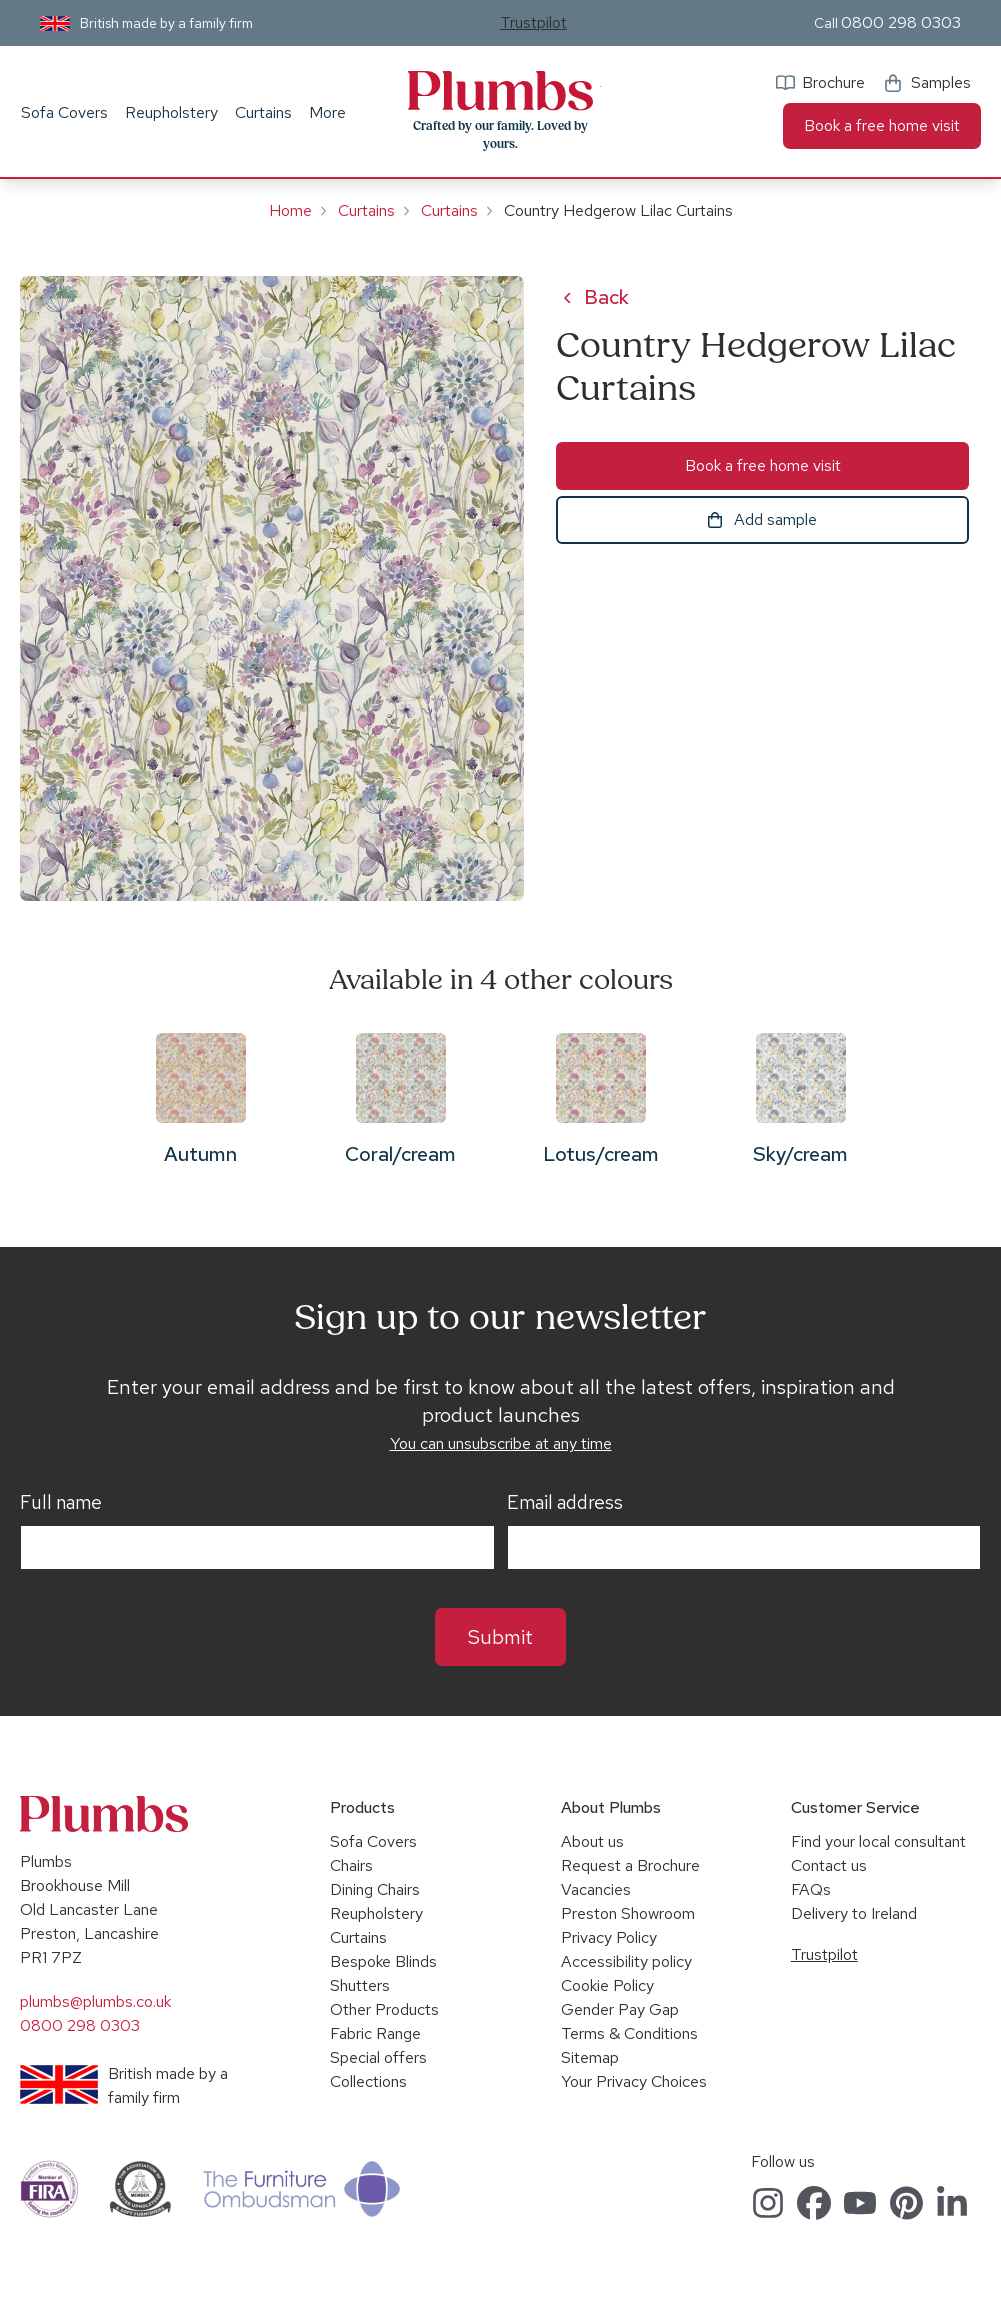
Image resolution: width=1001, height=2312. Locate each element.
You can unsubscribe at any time (501, 1443)
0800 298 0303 (901, 22)
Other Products (384, 2009)
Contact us (829, 1865)
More (327, 112)
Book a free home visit (882, 125)
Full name (61, 1503)
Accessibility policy (626, 1961)
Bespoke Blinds (383, 1961)
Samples (941, 82)
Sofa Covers (64, 112)
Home (290, 210)
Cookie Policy (607, 1985)
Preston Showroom (628, 1913)
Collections (368, 2081)
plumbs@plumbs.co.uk (95, 2001)
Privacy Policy (609, 1937)
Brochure (833, 82)
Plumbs (501, 91)
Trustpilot (533, 22)
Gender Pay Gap (620, 2009)
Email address (565, 1503)
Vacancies (596, 1889)
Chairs (351, 1865)
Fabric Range (375, 2033)
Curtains (263, 112)
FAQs (811, 1889)
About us (592, 1841)
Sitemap (590, 2057)
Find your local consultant (878, 1841)
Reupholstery (171, 112)
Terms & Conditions (629, 2033)
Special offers (378, 2057)
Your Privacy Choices (634, 2081)
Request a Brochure (630, 1865)
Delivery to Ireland (854, 1913)
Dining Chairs (375, 1889)
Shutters (360, 1985)
